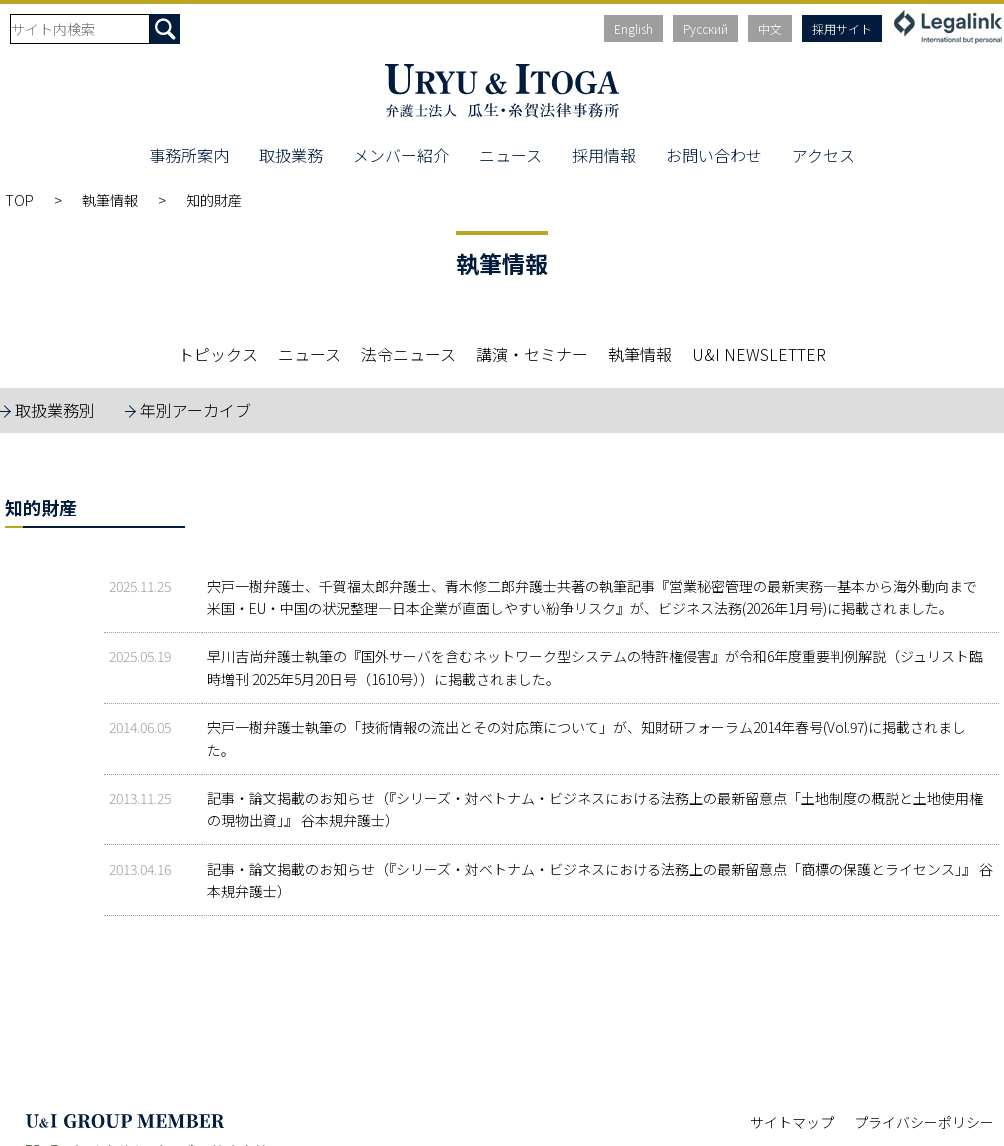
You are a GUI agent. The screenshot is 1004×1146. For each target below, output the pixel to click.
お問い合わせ (714, 155)
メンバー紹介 (401, 155)
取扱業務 (291, 155)
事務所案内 (189, 155)
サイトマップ (792, 1122)
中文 (770, 28)
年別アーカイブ (195, 410)
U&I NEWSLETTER (759, 354)
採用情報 (604, 155)
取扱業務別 (55, 410)
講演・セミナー (532, 354)
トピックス (218, 354)
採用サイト (842, 28)
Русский (705, 28)
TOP (19, 200)
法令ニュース (408, 354)
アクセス (823, 155)
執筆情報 (110, 200)
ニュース (510, 155)
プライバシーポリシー (924, 1122)
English (633, 28)
